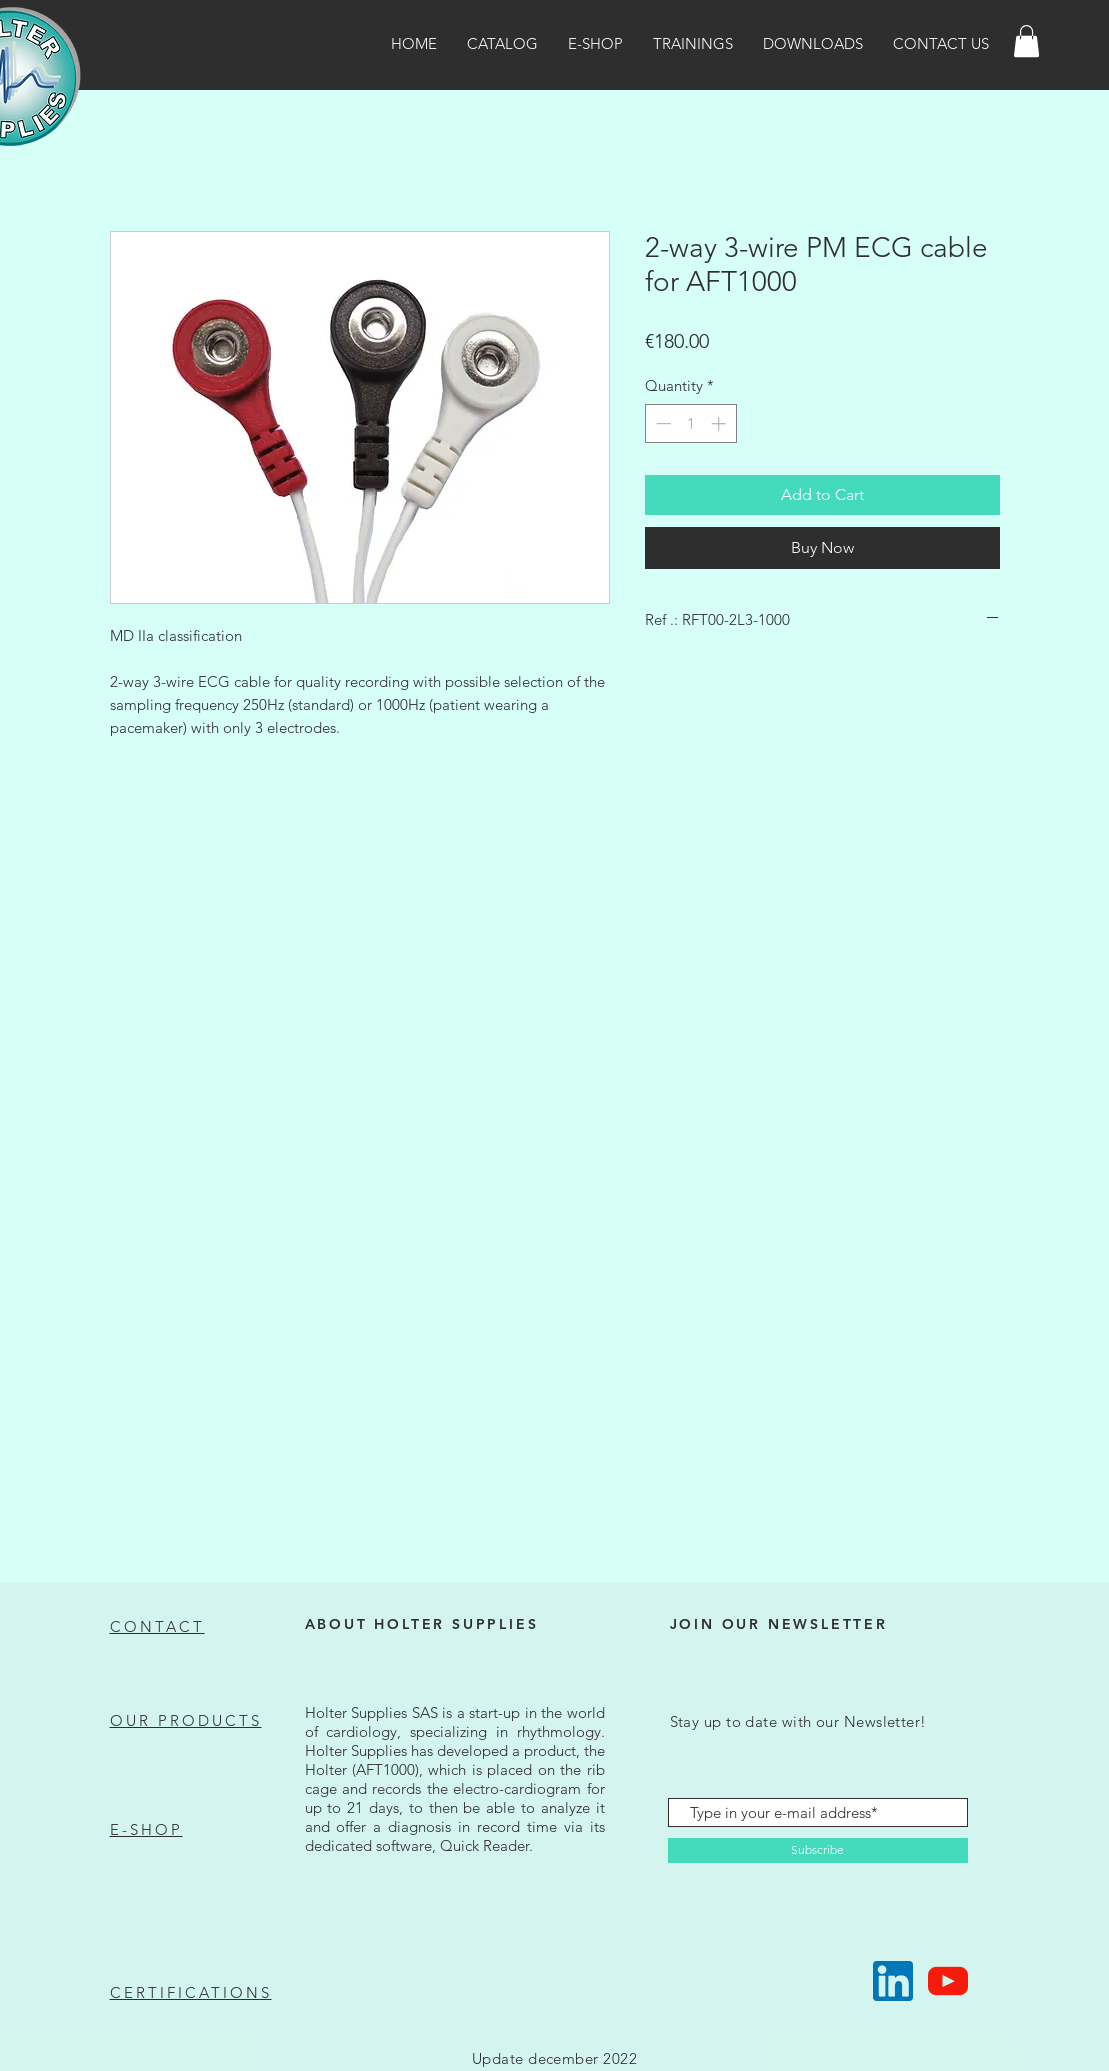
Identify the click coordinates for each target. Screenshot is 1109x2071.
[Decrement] (661, 423)
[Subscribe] (818, 1850)
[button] (1026, 41)
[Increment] (720, 423)
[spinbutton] (690, 423)
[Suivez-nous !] (893, 1981)
